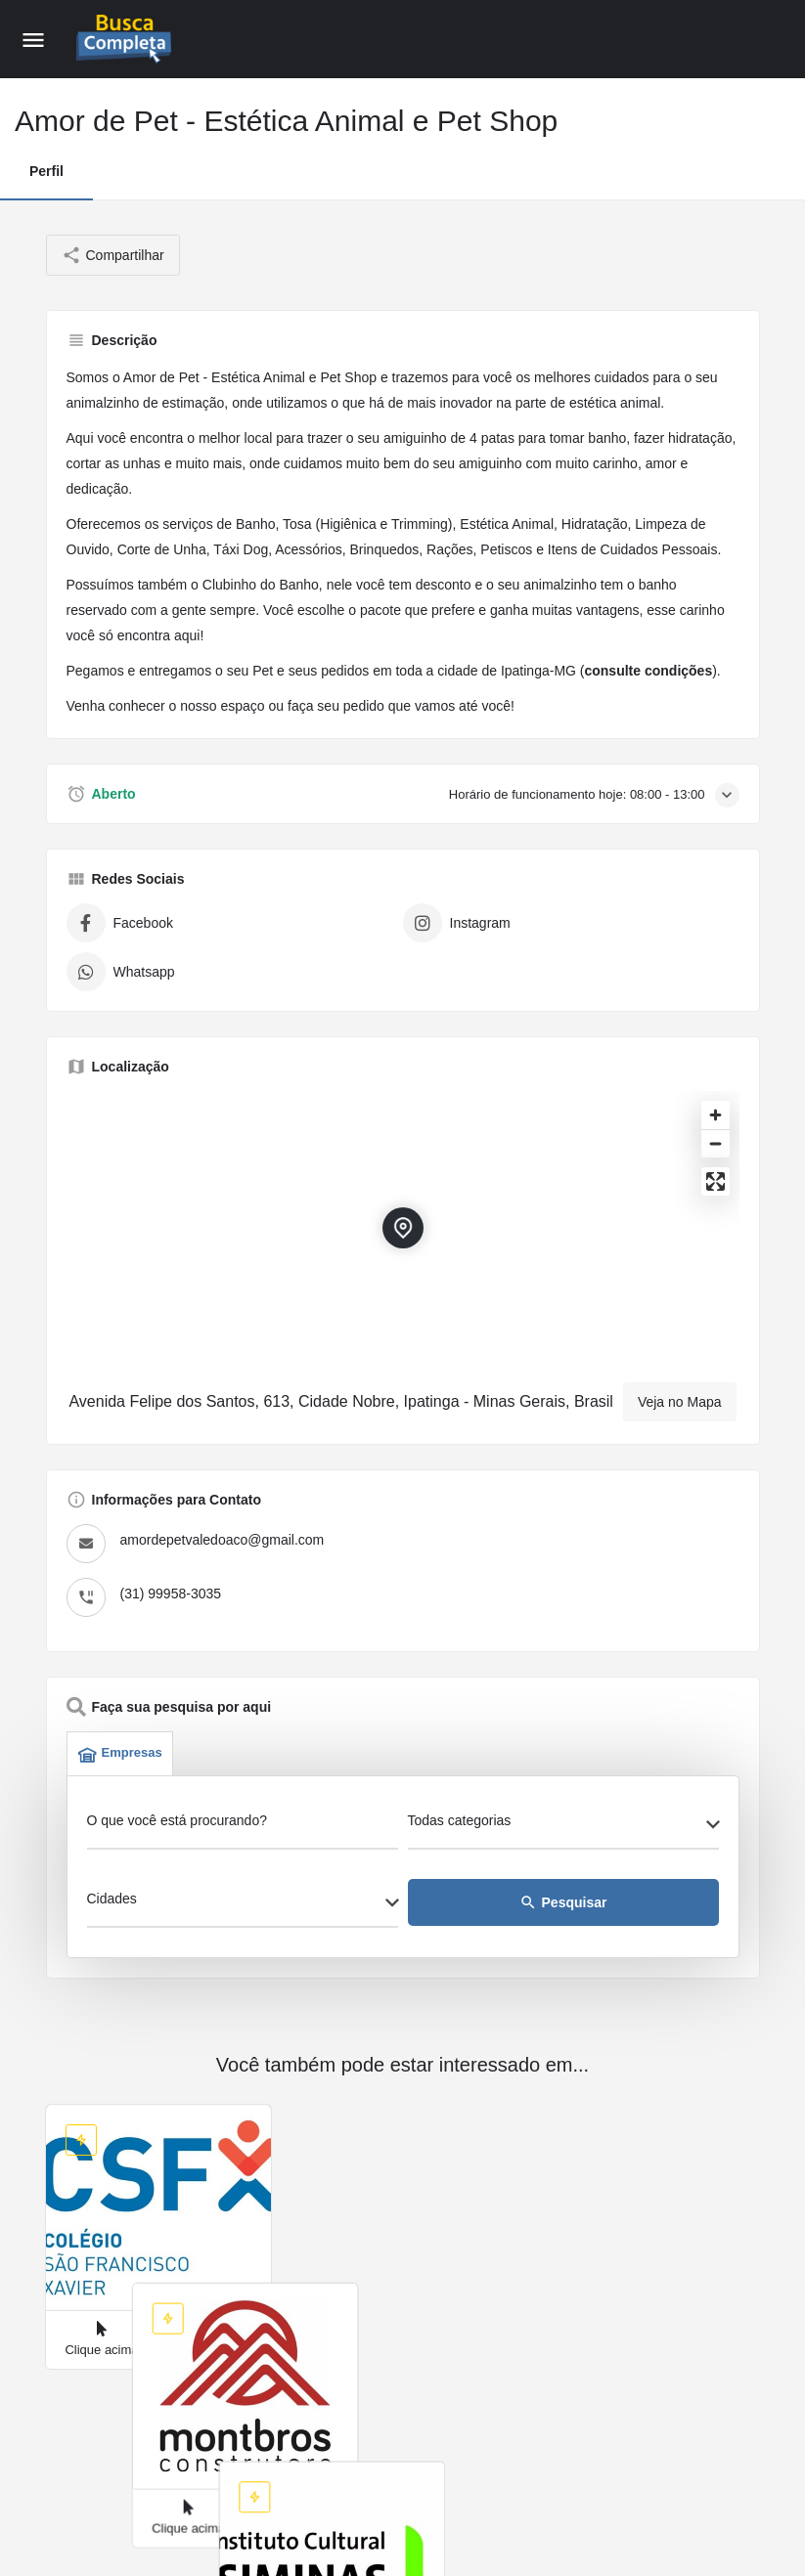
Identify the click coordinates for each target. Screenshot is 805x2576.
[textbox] (563, 1826)
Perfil (46, 171)
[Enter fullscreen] (715, 1181)
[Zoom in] (715, 1115)
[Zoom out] (715, 1143)
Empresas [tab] (119, 1754)
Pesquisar (563, 1902)
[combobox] (563, 1826)
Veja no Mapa (680, 1402)
